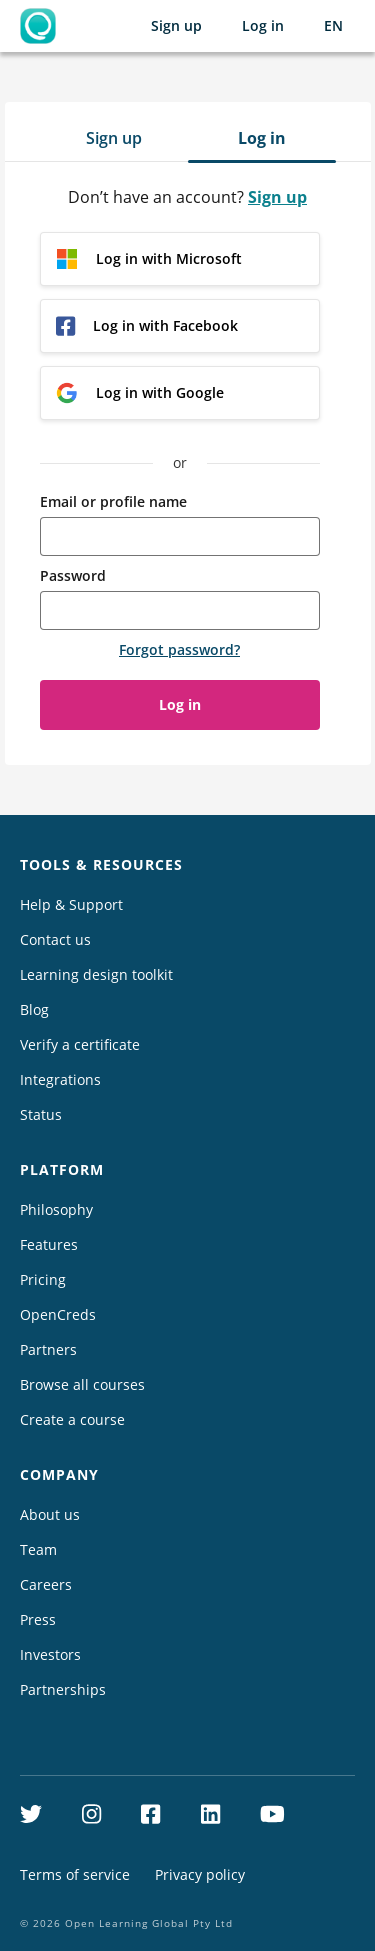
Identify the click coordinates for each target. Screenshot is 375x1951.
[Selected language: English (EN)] (333, 26)
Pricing (43, 1279)
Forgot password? (179, 649)
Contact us (55, 939)
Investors (50, 1654)
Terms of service (75, 1874)
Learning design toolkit (96, 974)
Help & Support (71, 904)
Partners (48, 1349)
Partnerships (63, 1689)
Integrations (60, 1079)
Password (73, 575)
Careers (46, 1584)
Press (38, 1619)
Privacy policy (200, 1874)
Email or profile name (113, 501)
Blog (34, 1009)
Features (49, 1244)
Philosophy (56, 1209)
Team (38, 1549)
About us (50, 1514)
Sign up (176, 25)
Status (41, 1114)
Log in (263, 25)
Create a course (72, 1419)
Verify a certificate (80, 1044)
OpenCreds (58, 1314)
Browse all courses (82, 1384)
